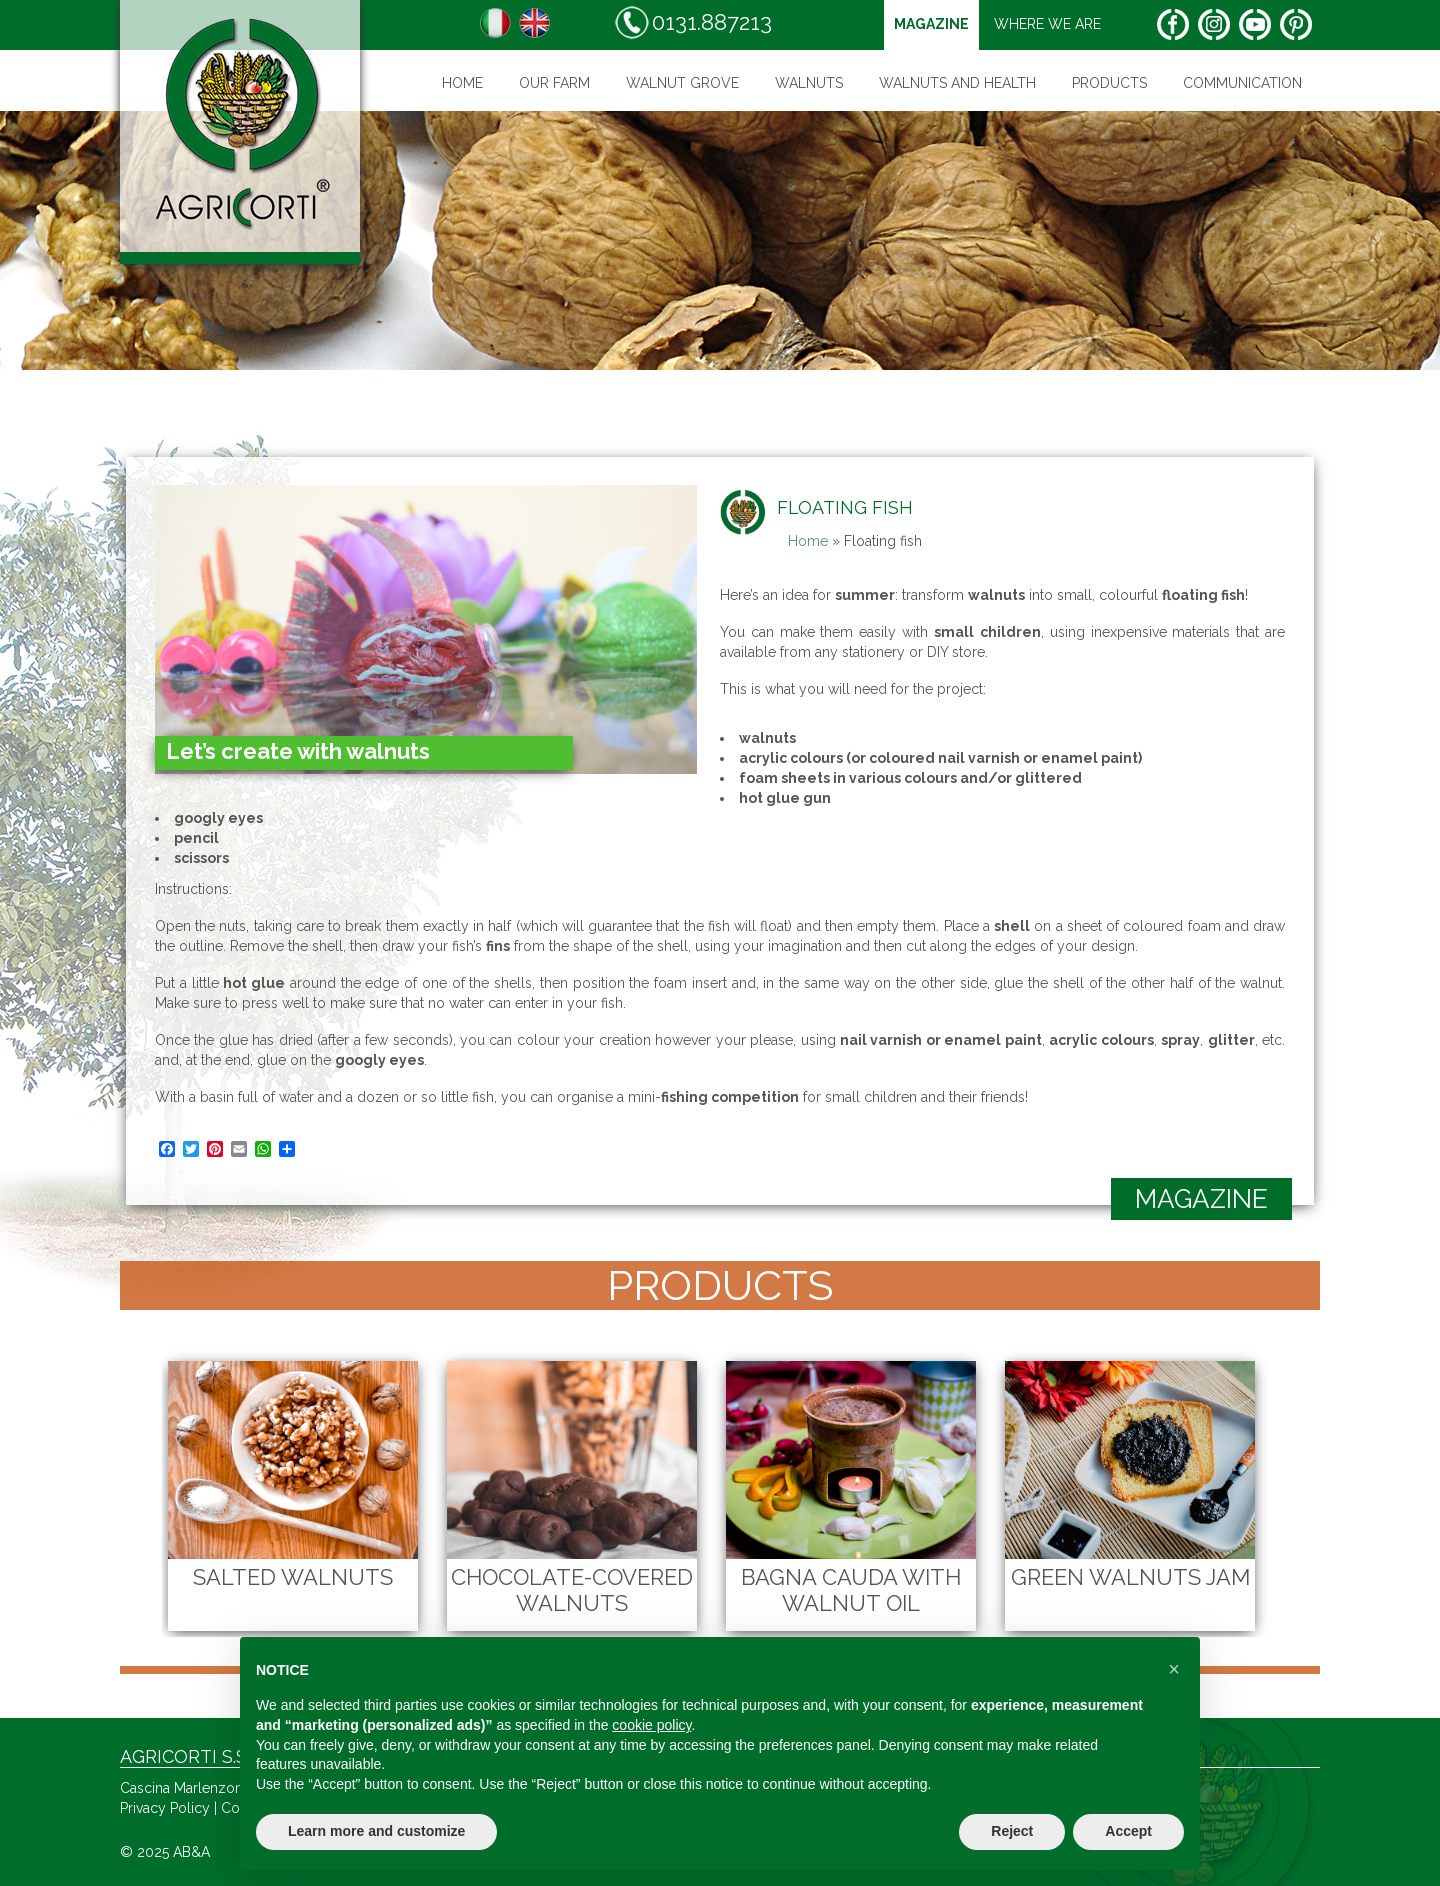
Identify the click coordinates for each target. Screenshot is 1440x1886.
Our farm (554, 83)
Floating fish (845, 507)
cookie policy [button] (651, 1725)
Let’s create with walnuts (298, 751)
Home (462, 83)
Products (1109, 83)
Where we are (1047, 24)
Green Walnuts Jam (1130, 1577)
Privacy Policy (165, 1808)
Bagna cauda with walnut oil (851, 1590)
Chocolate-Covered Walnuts (572, 1590)
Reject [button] (1012, 1831)
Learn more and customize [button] (376, 1831)
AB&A (191, 1852)
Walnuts (809, 83)
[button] (1174, 1669)
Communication (1242, 83)
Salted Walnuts (293, 1577)
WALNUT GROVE (682, 83)
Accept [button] (1128, 1831)
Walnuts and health (957, 83)
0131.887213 (693, 22)
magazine (931, 24)
